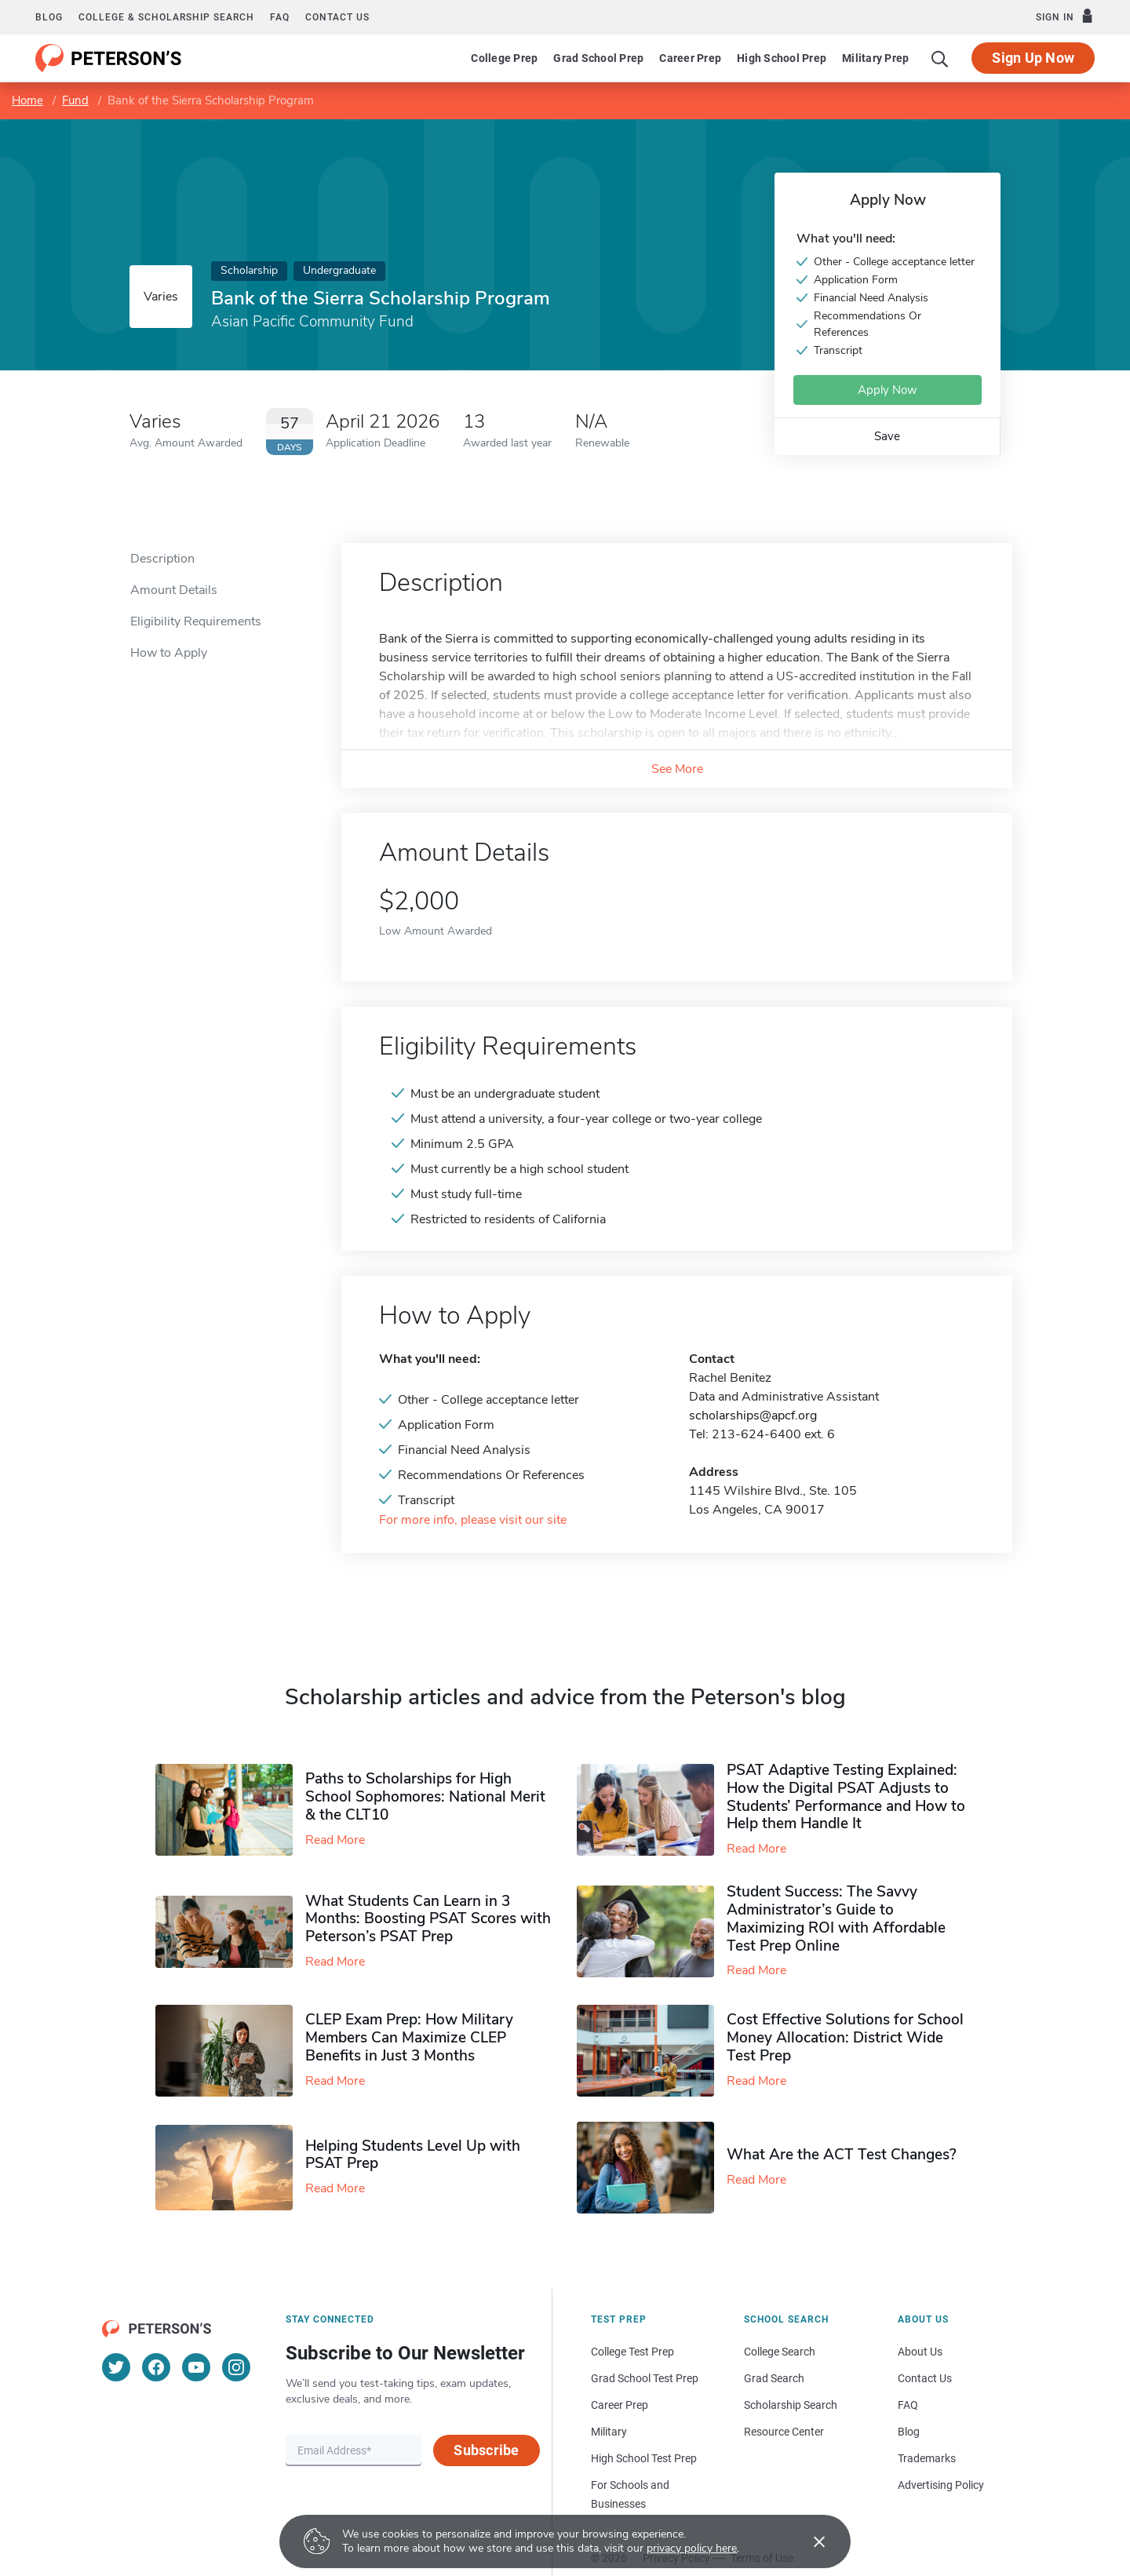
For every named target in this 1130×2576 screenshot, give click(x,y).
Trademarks (927, 2458)
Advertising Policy (941, 2485)
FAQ (280, 17)
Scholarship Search (790, 2405)
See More (677, 769)
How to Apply (168, 652)
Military (609, 2431)
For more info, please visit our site (473, 1520)
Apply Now (887, 390)
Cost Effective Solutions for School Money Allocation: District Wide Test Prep (845, 2037)
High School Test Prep (644, 2458)
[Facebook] (156, 2367)
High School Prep (781, 58)
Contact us (337, 17)
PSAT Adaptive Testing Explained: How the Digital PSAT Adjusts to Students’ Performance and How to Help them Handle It (846, 1797)
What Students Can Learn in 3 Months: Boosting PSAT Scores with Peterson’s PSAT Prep (428, 1919)
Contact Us (925, 2378)
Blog (49, 17)
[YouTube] (196, 2367)
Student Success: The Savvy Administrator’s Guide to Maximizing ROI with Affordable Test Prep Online (836, 1918)
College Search (779, 2351)
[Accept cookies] (808, 2541)
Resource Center (784, 2431)
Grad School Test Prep (644, 2378)
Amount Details (173, 590)
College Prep (504, 58)
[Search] (940, 58)
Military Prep (875, 58)
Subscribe (486, 2450)
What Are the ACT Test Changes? (842, 2154)
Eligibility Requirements (195, 621)
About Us (920, 2351)
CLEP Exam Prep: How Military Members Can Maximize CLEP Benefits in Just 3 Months (409, 2037)
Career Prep (690, 58)
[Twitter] (116, 2367)
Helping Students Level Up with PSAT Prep (412, 2155)
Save (887, 436)
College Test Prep (632, 2351)
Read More (335, 1840)
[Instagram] (236, 2367)
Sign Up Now (1033, 57)
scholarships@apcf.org (753, 1415)
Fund (75, 100)
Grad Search (774, 2378)
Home (27, 100)
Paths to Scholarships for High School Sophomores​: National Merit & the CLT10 (425, 1797)
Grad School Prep (598, 58)
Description (162, 558)
